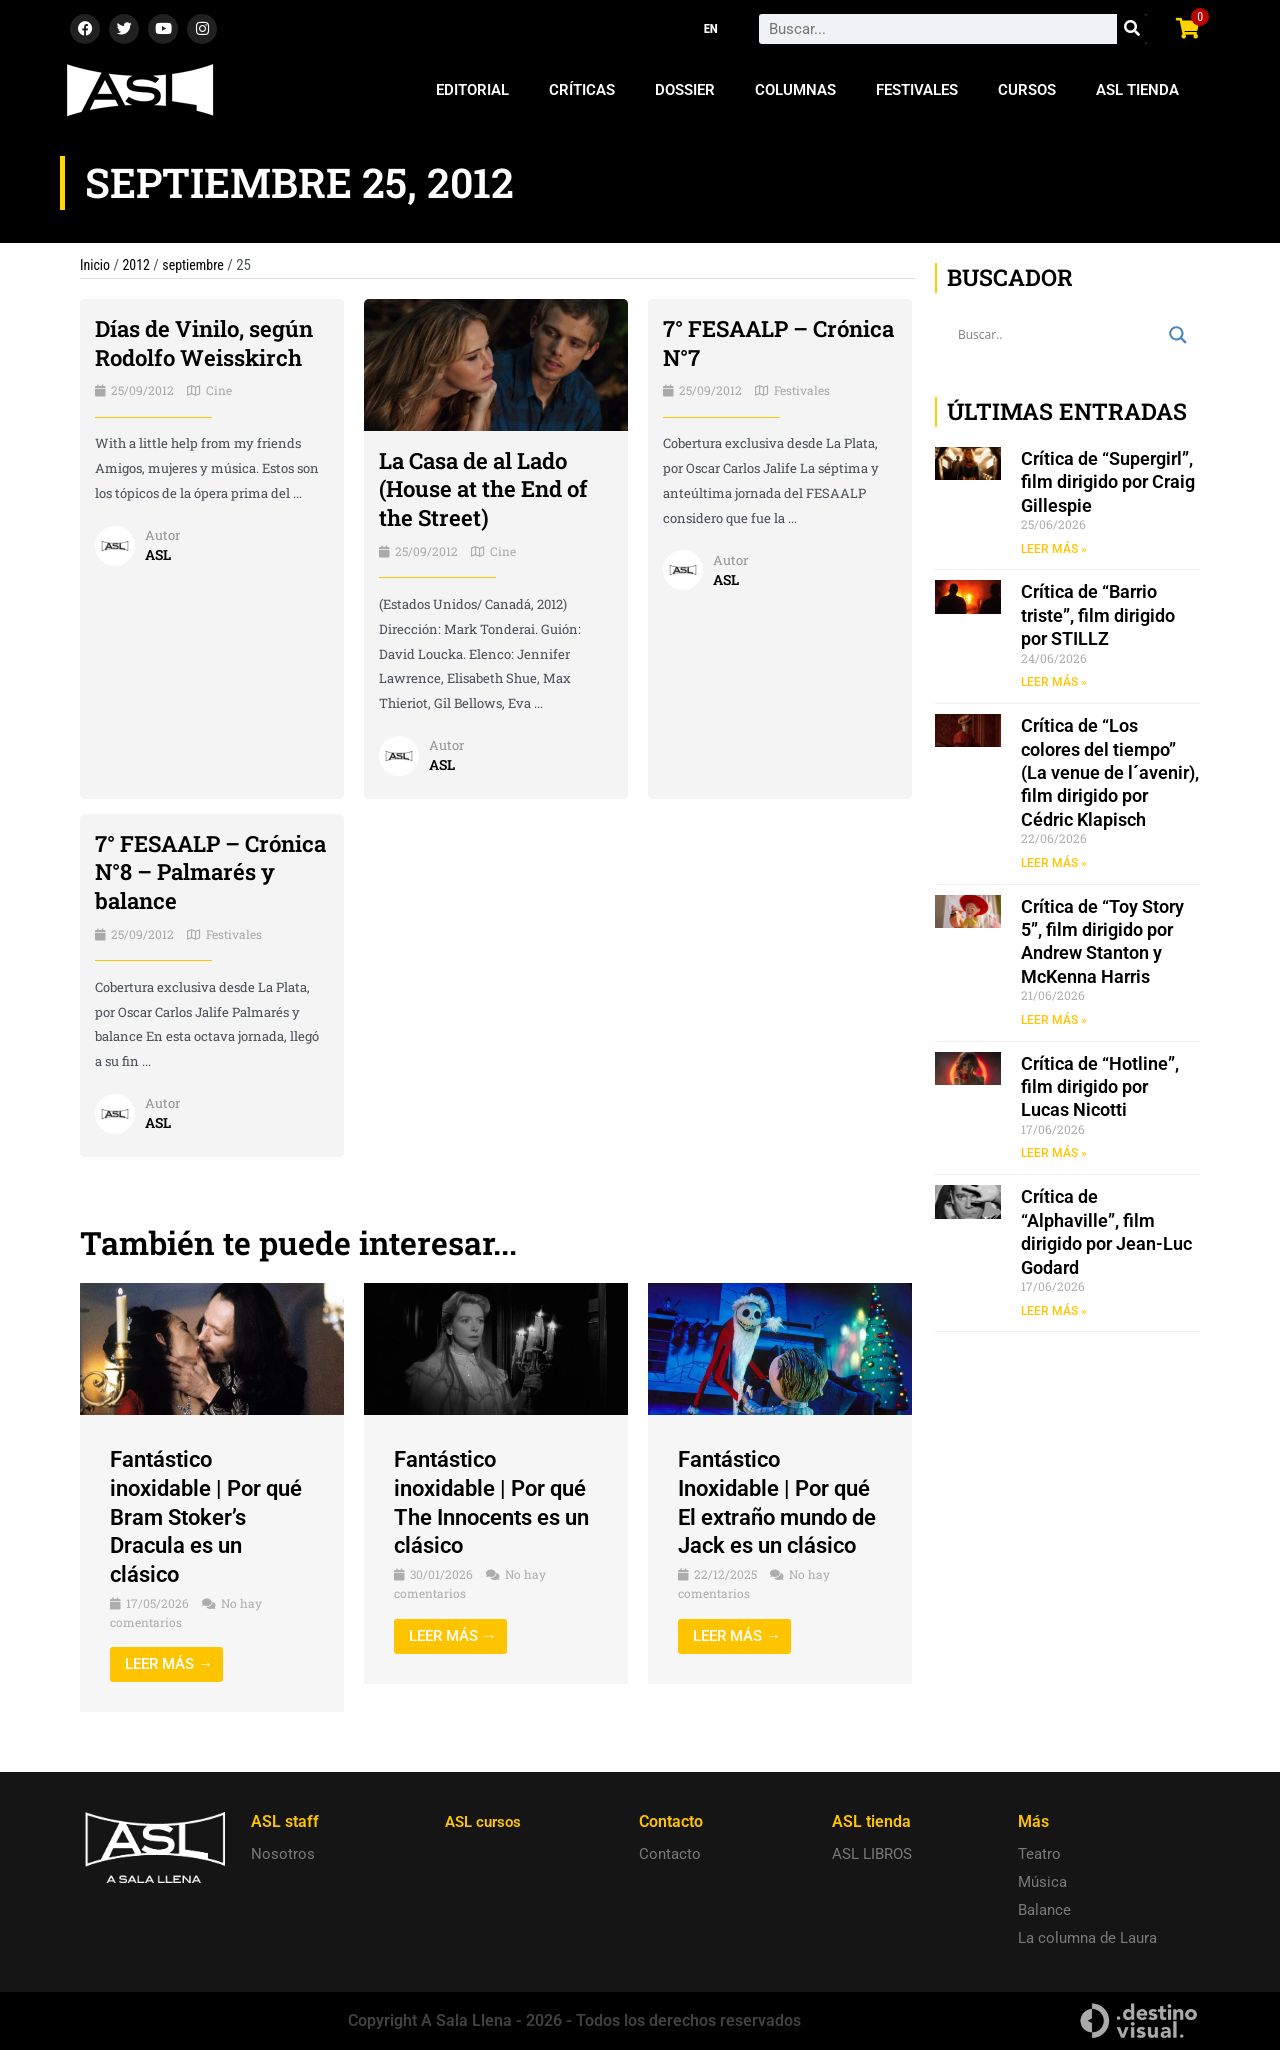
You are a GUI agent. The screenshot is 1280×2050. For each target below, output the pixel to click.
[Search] (1132, 29)
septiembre (200, 265)
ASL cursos (486, 1821)
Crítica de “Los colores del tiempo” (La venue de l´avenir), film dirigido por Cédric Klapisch (1110, 774)
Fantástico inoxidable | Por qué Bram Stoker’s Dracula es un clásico (208, 1516)
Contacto (670, 1854)
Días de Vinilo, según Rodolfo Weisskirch (177, 357)
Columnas (795, 90)
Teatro (1039, 1854)
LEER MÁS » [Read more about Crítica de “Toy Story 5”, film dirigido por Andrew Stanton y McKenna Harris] (1054, 1022)
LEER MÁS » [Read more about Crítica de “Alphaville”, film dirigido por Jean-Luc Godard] (1054, 1315)
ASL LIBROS (872, 1854)
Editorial (472, 90)
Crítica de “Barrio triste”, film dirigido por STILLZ (1098, 616)
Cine (219, 419)
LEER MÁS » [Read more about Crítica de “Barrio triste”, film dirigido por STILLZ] (1054, 683)
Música (1042, 1882)
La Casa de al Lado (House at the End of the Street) (493, 489)
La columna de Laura (1087, 1938)
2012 (140, 265)
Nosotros (283, 1854)
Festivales (917, 90)
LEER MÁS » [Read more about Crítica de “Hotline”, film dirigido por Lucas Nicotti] (1054, 1157)
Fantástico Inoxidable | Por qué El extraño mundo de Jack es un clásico (776, 1516)
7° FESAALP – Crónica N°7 (743, 342)
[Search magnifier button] (1178, 335)
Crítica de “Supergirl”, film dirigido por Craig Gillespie (1108, 482)
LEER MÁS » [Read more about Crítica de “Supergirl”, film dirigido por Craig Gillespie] (1054, 549)
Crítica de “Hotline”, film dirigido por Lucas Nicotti (1100, 1090)
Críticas (582, 90)
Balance (1044, 1910)
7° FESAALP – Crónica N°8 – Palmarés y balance (206, 872)
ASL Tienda (1137, 90)
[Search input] (1058, 335)
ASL (159, 583)
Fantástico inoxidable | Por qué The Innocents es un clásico (493, 1502)
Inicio (96, 265)
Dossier (685, 90)
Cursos (1027, 90)
